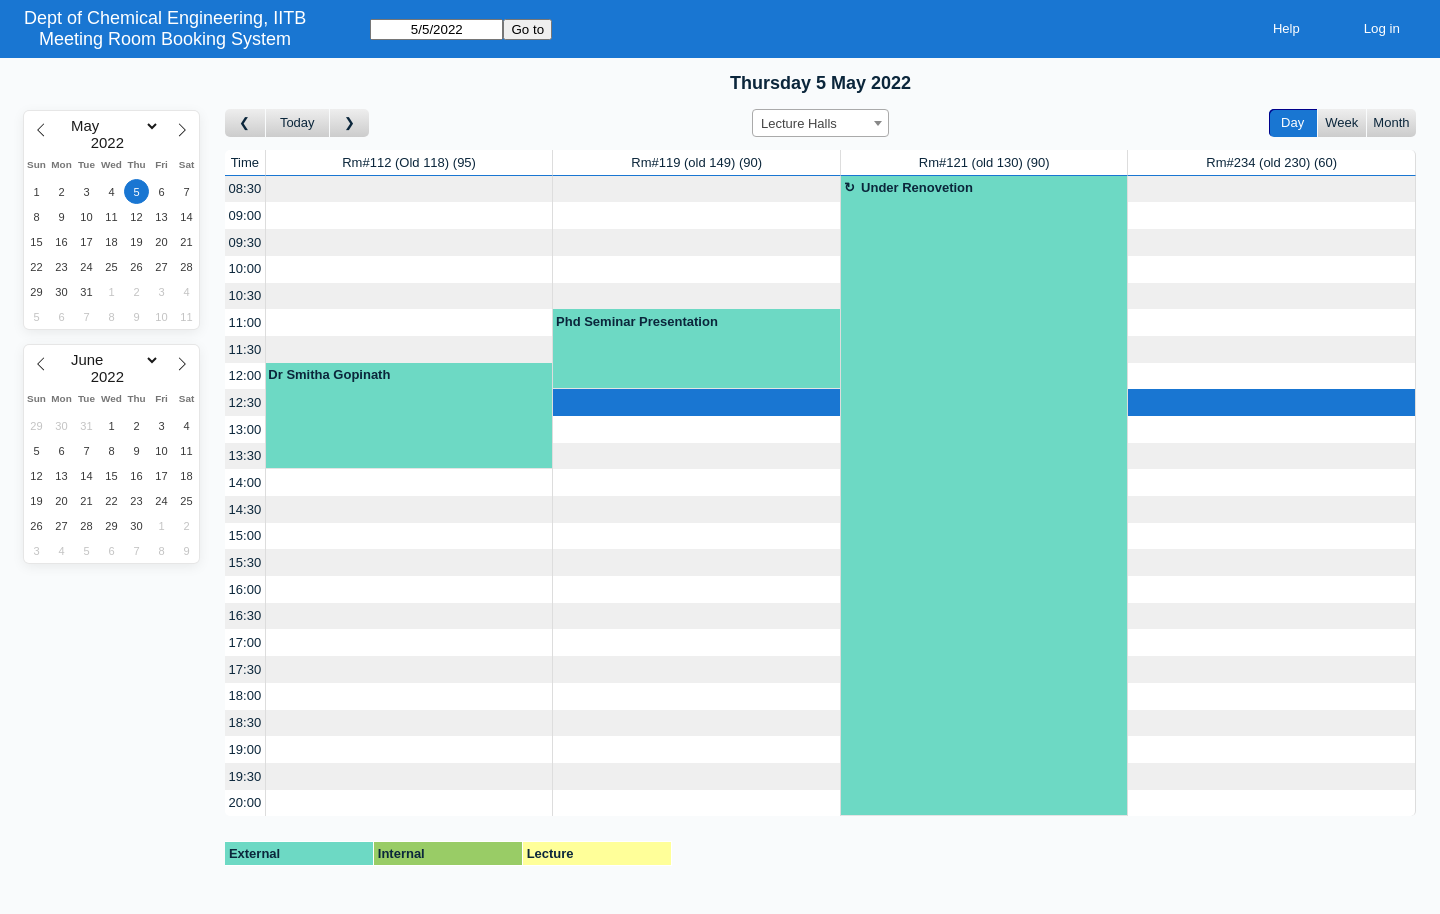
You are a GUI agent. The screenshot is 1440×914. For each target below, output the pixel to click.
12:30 (245, 402)
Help (1286, 28)
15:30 (245, 562)
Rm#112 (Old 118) (409, 162)
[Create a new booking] (409, 189)
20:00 (245, 802)
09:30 (245, 242)
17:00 (245, 642)
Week (1341, 122)
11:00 (245, 322)
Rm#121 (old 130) (984, 162)
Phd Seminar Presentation (637, 321)
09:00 (245, 215)
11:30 (245, 349)
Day (1292, 122)
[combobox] (820, 123)
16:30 (245, 615)
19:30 (245, 776)
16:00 (245, 589)
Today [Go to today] (297, 122)
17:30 (245, 669)
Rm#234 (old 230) (1271, 162)
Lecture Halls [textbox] (799, 123)
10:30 (245, 295)
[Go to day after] (350, 123)
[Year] (112, 143)
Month (1391, 122)
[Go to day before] (245, 123)
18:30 (245, 722)
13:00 (245, 429)
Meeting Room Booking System (165, 39)
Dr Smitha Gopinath (329, 374)
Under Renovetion (917, 187)
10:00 (245, 268)
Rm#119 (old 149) (696, 162)
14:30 (245, 509)
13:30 (245, 455)
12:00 (245, 375)
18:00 (245, 695)
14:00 (245, 482)
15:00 (245, 535)
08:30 (245, 188)
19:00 (245, 749)
